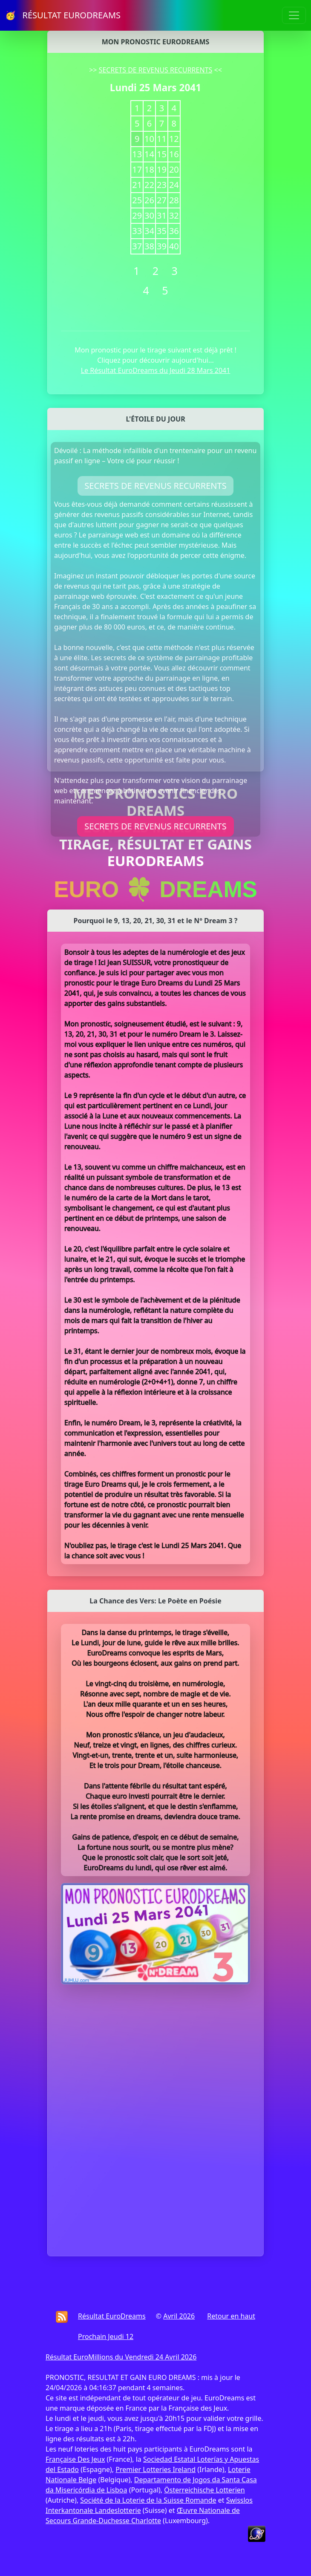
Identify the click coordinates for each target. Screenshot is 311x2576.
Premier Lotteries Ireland (155, 2469)
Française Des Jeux (75, 2459)
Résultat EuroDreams (112, 2316)
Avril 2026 (179, 2316)
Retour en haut (231, 2316)
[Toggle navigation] (294, 15)
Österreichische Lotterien (204, 2490)
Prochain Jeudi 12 (105, 2336)
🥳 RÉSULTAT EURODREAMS (63, 15)
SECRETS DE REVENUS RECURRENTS (156, 70)
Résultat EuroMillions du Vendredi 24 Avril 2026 (121, 2357)
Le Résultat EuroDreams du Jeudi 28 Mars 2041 (155, 370)
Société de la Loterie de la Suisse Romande (148, 2500)
